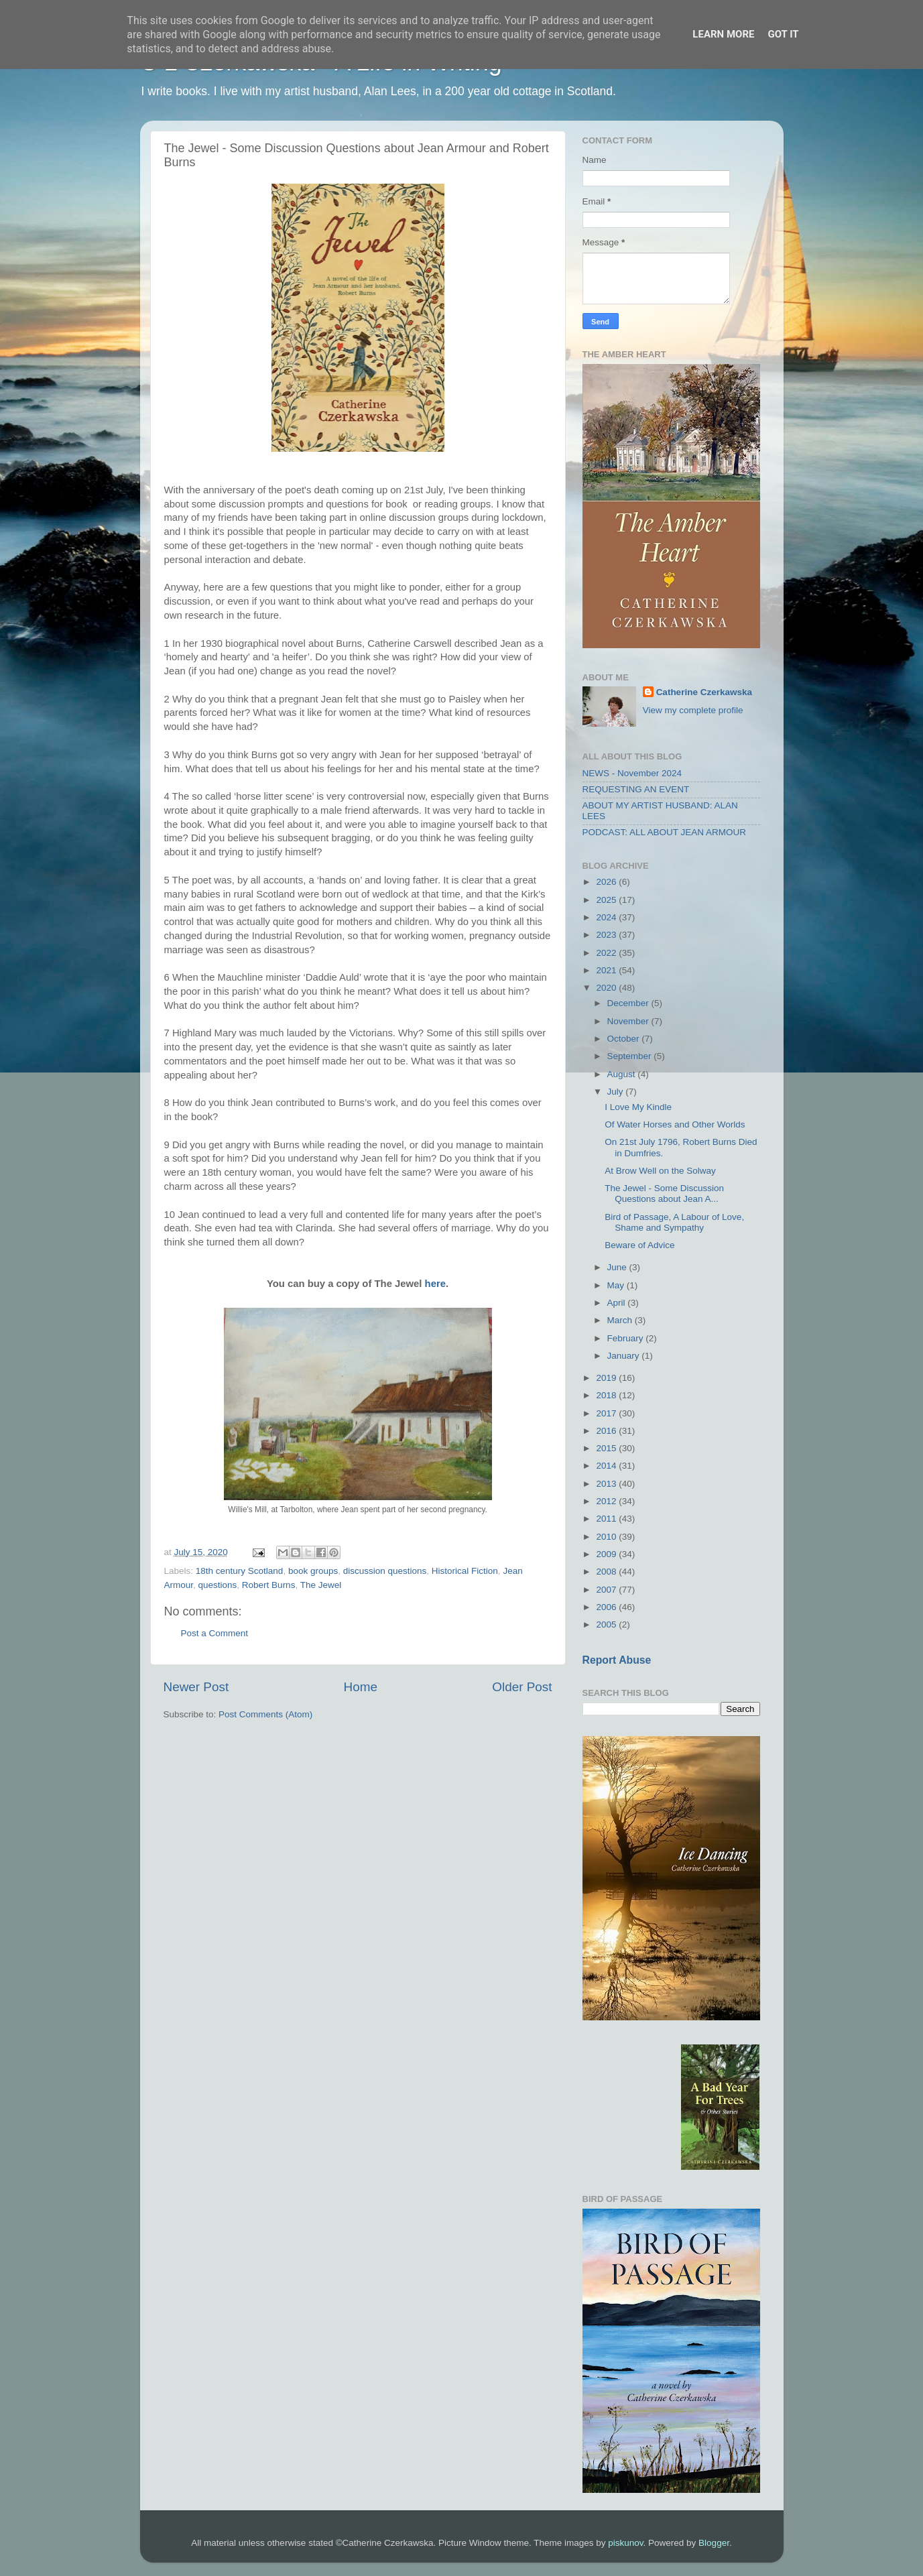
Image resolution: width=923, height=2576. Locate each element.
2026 (607, 882)
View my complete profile (693, 710)
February (626, 1338)
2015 (607, 1448)
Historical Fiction (465, 1571)
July (616, 1092)
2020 (607, 988)
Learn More (723, 34)
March (621, 1320)
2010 (607, 1537)
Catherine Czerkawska (704, 692)
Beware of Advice (639, 1245)
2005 (607, 1624)
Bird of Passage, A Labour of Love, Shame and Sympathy (674, 1222)
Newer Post (196, 1687)
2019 (607, 1378)
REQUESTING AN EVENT (636, 789)
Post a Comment (215, 1633)
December (629, 1003)
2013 (607, 1484)
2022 (607, 953)
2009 (607, 1554)
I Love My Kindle (638, 1107)
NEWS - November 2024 (632, 773)
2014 (607, 1466)
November (629, 1021)
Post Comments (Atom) (265, 1714)
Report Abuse (617, 1660)
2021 (607, 970)
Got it (782, 34)
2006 (607, 1607)
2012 (607, 1501)
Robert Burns (269, 1585)
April (617, 1303)
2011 (607, 1519)
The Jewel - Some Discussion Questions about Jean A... (664, 1193)
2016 (607, 1431)
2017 (607, 1413)
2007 (607, 1590)
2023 (607, 935)
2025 (607, 900)
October (624, 1039)
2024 (607, 917)
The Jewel (321, 1585)
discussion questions (385, 1571)
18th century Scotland (240, 1571)
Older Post (522, 1687)
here (435, 1283)
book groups (313, 1571)
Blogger (713, 2543)
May (617, 1285)
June (618, 1267)
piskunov (625, 2543)
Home (360, 1687)
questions (217, 1585)
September (630, 1056)
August (622, 1074)
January (624, 1356)
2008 (607, 1572)
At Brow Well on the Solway (660, 1171)
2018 (607, 1395)
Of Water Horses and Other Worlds (675, 1124)
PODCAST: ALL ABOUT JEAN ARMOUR (664, 832)
